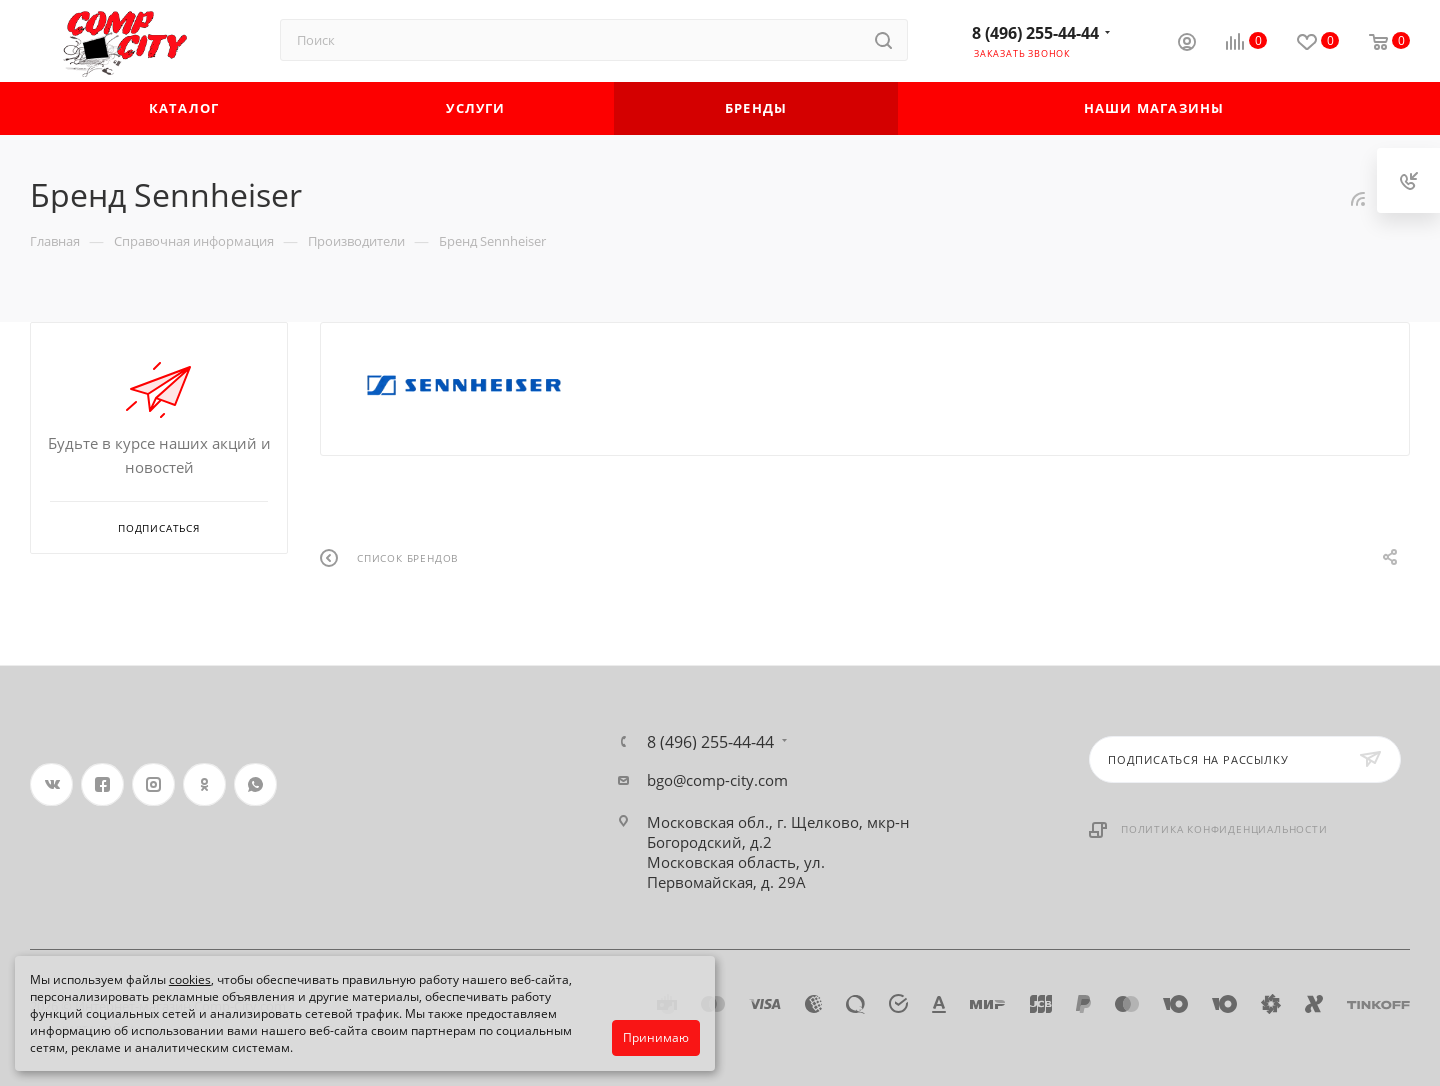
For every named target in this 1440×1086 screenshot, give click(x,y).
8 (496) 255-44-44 (1035, 33)
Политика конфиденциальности (1224, 829)
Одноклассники (204, 784)
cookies (190, 979)
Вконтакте (51, 784)
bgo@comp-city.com (717, 780)
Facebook (102, 784)
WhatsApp (255, 784)
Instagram (153, 784)
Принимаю (656, 1037)
